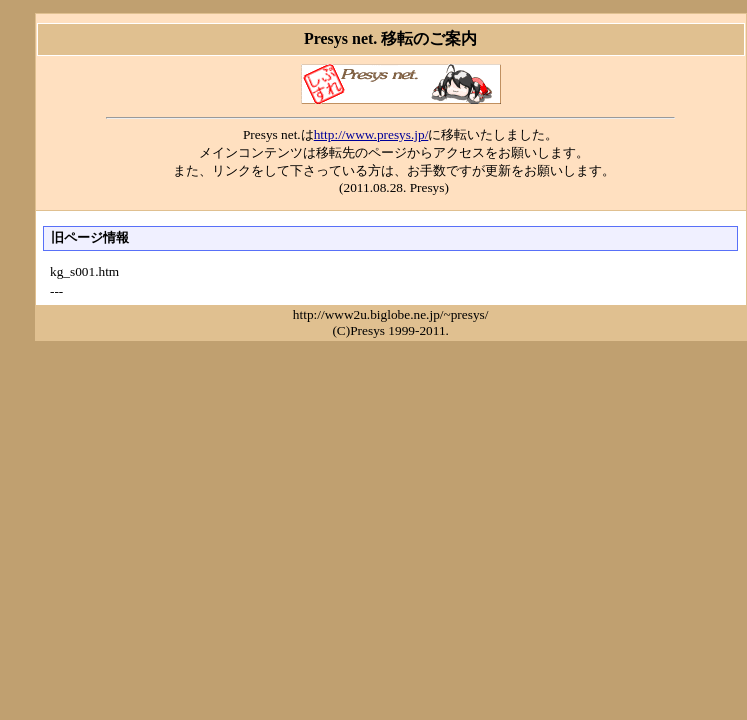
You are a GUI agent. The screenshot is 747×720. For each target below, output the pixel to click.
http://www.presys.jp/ (371, 134)
